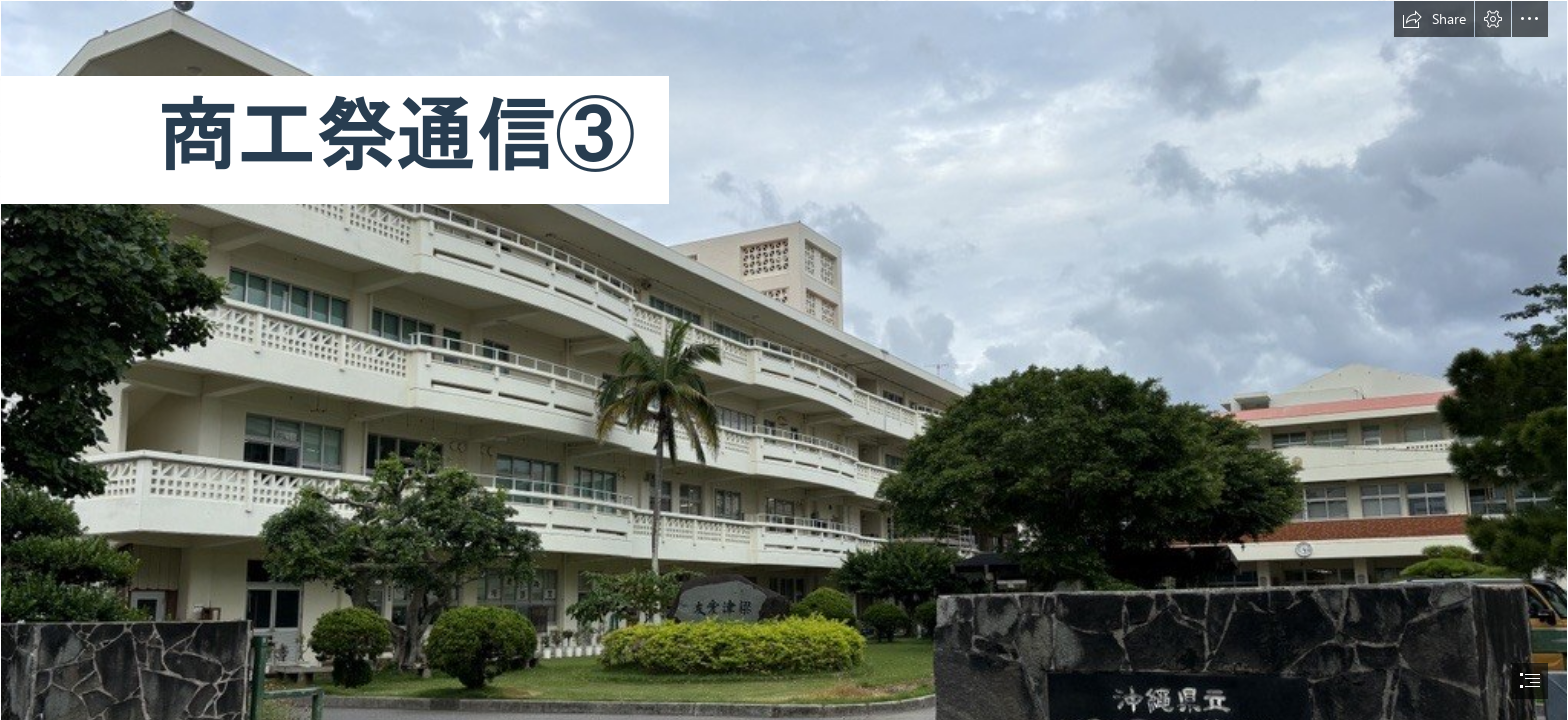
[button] (1434, 19)
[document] (784, 360)
